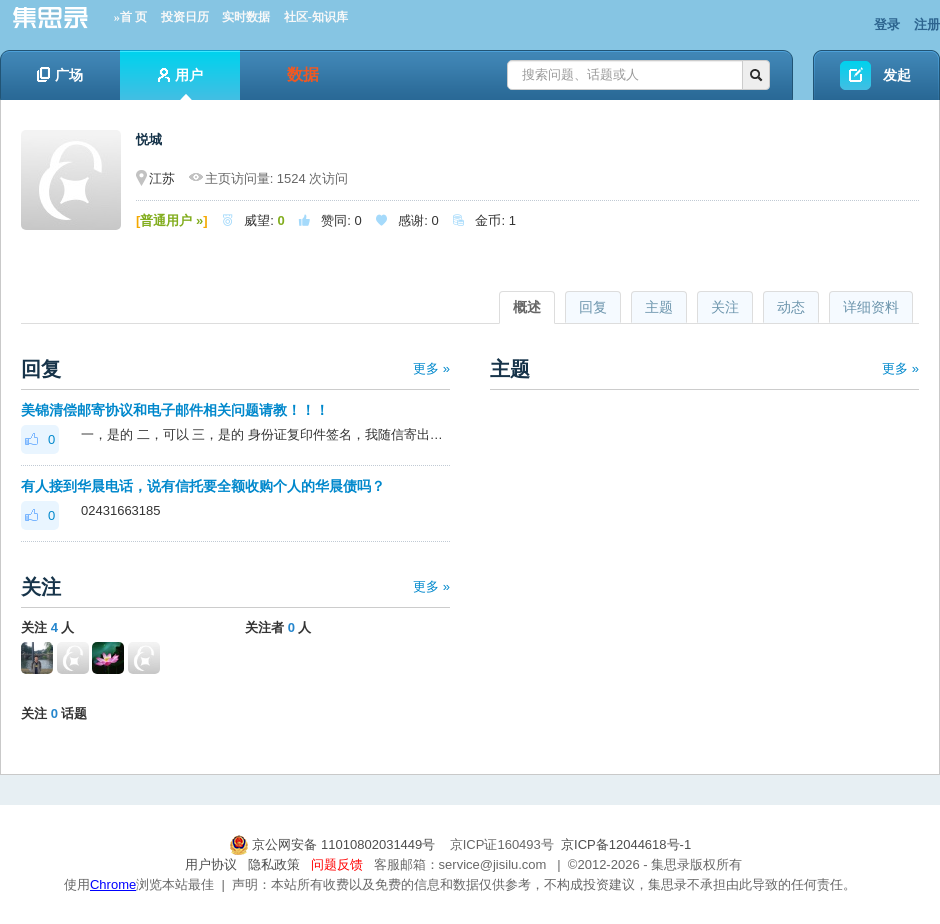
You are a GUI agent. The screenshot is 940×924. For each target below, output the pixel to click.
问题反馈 (337, 864)
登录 (887, 24)
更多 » (431, 368)
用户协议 (211, 864)
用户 (180, 83)
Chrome (113, 884)
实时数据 (246, 17)
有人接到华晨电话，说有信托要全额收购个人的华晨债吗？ (203, 486)
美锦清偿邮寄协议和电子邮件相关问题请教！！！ (175, 410)
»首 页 (130, 17)
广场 (60, 75)
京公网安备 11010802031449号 (334, 844)
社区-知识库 (316, 17)
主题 (659, 307)
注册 (927, 24)
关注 (725, 307)
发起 (897, 75)
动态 (791, 307)
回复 (593, 307)
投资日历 (185, 17)
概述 (527, 307)
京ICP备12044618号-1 (626, 844)
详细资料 (871, 307)
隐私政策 (274, 864)
